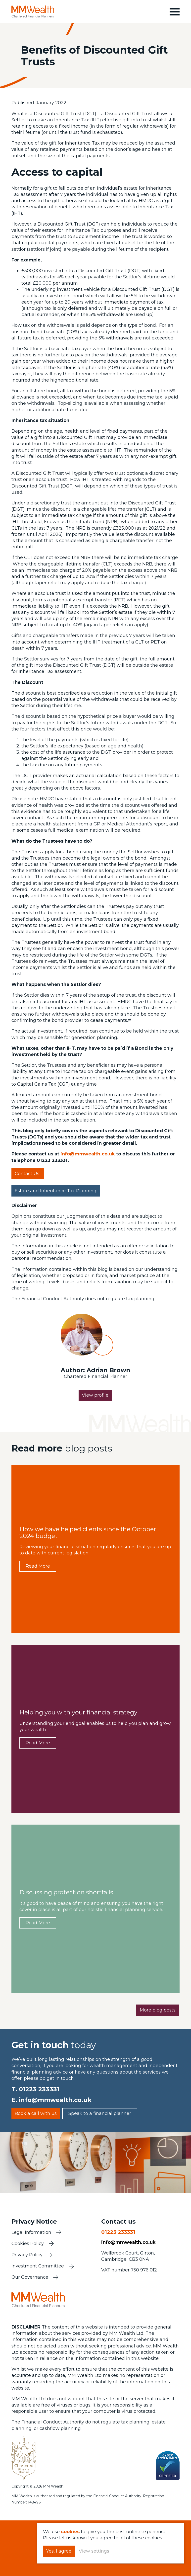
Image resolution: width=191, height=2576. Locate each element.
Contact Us (31, 1175)
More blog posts (155, 2011)
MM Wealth (38, 12)
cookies (112, 2524)
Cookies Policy (27, 2299)
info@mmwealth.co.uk (55, 2101)
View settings (142, 2550)
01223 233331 (39, 2090)
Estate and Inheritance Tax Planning (58, 1192)
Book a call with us (39, 2115)
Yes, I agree (103, 2550)
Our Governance (29, 2332)
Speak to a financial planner (105, 2115)
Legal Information (31, 2287)
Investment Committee (37, 2321)
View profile (95, 1397)
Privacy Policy (27, 2310)
